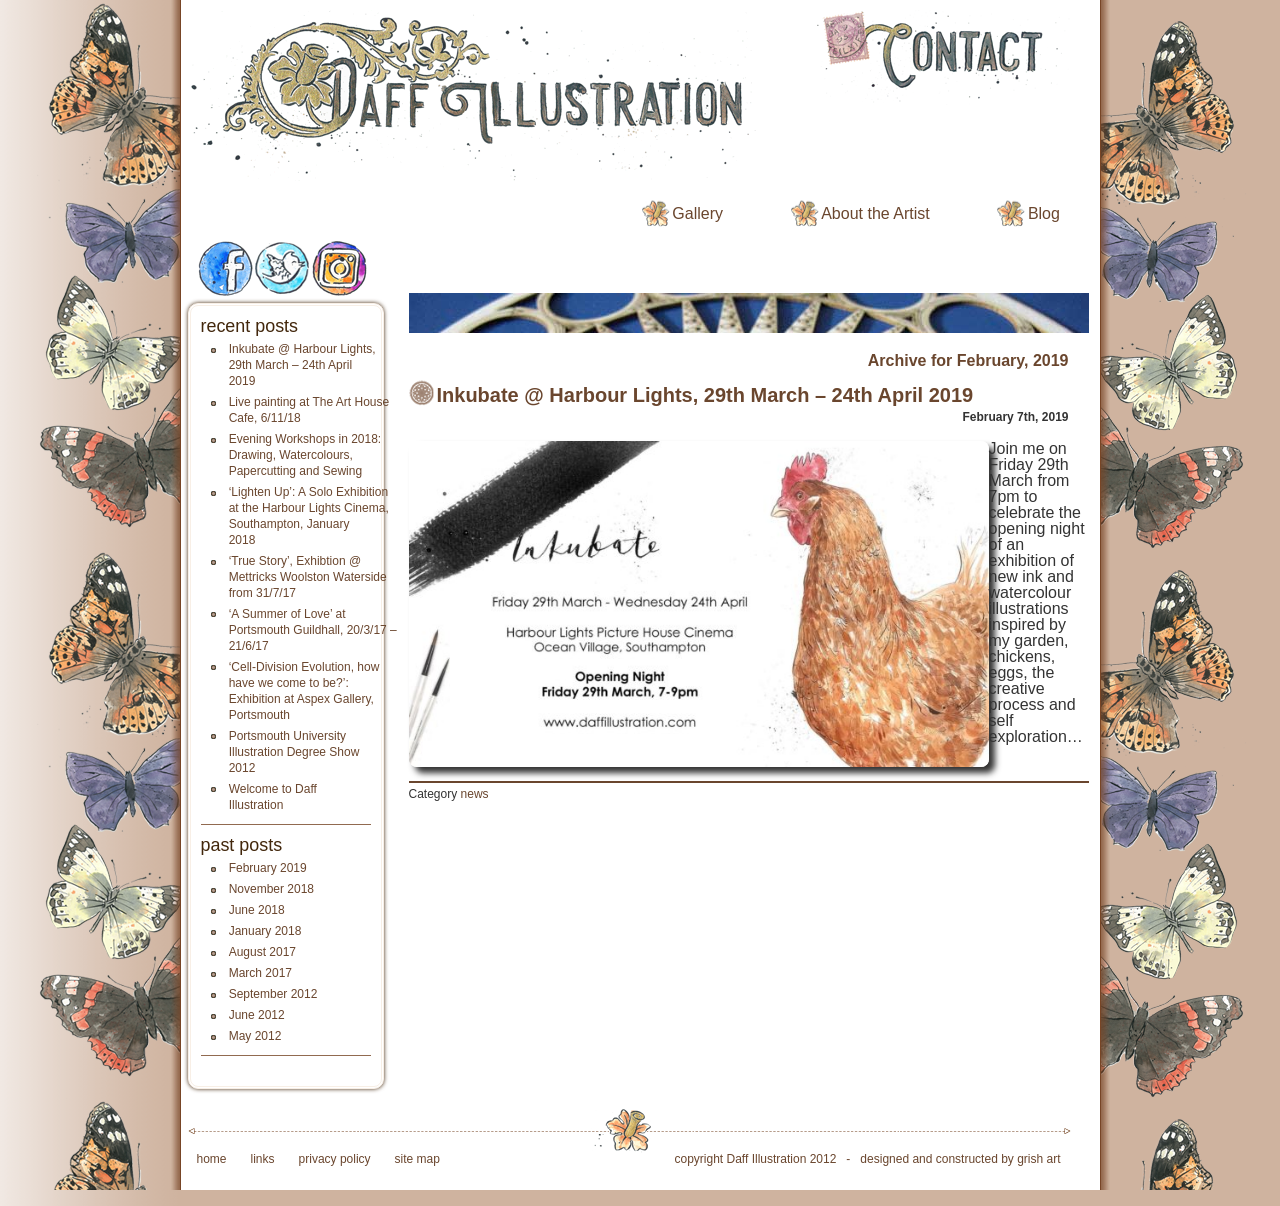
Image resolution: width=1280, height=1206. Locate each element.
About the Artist (875, 213)
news (475, 794)
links (263, 1159)
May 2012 (255, 1036)
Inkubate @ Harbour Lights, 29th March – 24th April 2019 (302, 365)
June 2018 (257, 910)
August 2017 (262, 952)
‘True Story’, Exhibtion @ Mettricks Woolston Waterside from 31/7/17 (308, 577)
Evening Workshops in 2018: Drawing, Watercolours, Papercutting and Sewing (305, 455)
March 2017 (260, 973)
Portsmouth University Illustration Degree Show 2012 (294, 752)
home (212, 1159)
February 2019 (268, 868)
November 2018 (271, 889)
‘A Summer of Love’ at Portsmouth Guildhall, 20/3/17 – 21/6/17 (313, 630)
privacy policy (335, 1159)
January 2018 (265, 931)
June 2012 (257, 1015)
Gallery (697, 213)
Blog (1044, 213)
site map (417, 1159)
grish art (1038, 1159)
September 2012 (273, 994)
